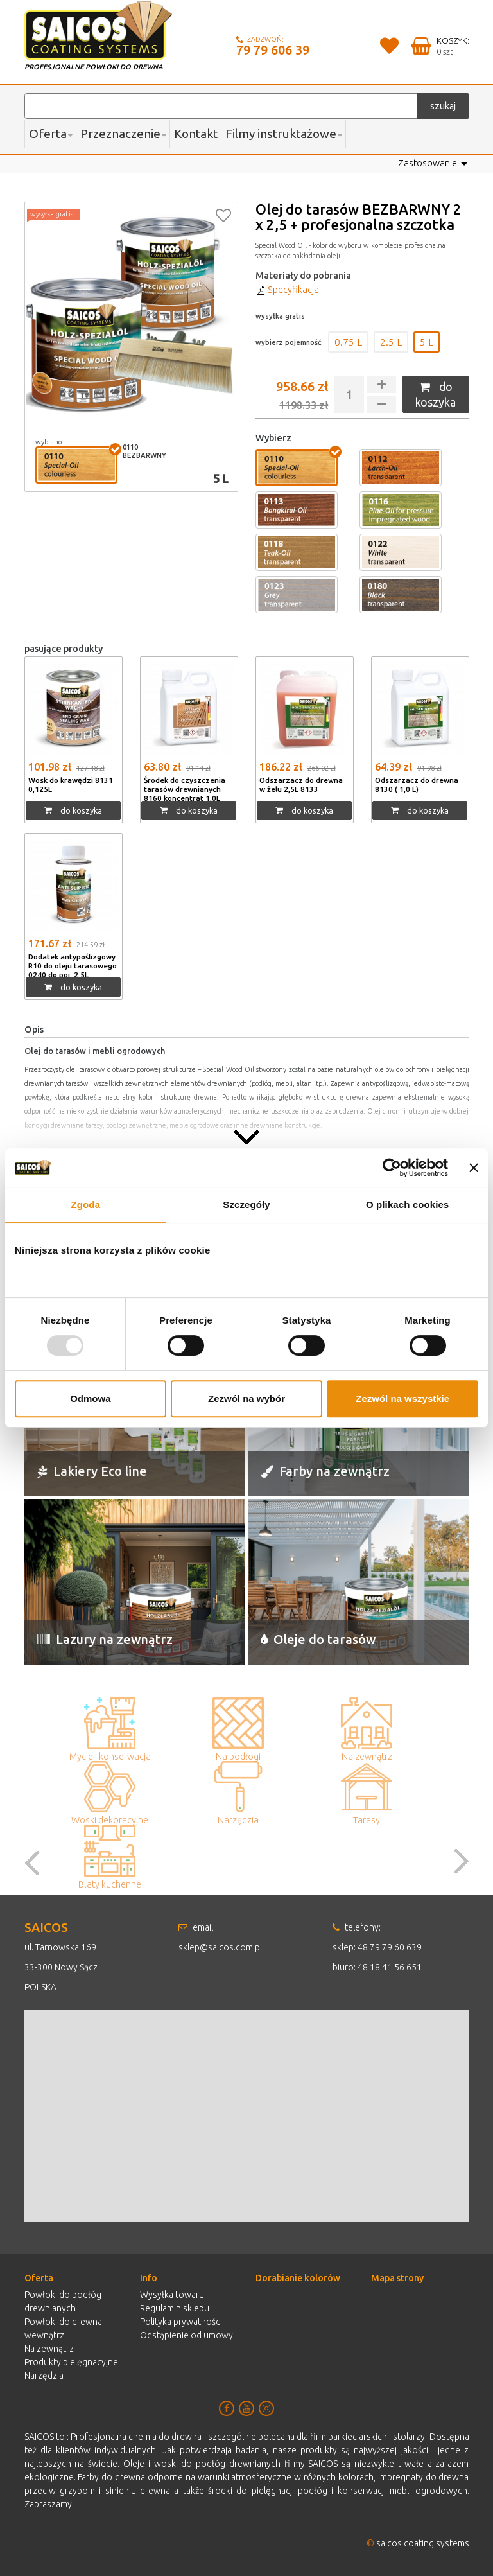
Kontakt (196, 134)
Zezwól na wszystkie (402, 1398)
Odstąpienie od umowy (186, 2335)
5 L (426, 342)
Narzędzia (44, 2375)
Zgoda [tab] (86, 1204)
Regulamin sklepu (174, 2308)
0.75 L (348, 342)
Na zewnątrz (49, 2349)
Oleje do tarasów (319, 1639)
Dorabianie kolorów (297, 2278)
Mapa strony (397, 2278)
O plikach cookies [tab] (407, 1204)
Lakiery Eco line (93, 1471)
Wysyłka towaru (172, 2295)
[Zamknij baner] (473, 1167)
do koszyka (435, 394)
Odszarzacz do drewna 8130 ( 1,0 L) (417, 784)
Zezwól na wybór (246, 1398)
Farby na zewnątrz (326, 1471)
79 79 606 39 (272, 49)
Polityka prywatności (181, 2322)
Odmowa (90, 1398)
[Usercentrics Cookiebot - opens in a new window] (392, 1167)
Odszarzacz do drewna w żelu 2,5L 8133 (301, 784)
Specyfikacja (287, 290)
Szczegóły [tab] (246, 1204)
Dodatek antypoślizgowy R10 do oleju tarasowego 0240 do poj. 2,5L (72, 969)
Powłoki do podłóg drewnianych (62, 2301)
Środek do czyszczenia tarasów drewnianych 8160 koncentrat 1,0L (185, 788)
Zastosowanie (432, 164)
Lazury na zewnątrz (106, 1639)
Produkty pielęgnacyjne (71, 2362)
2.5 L (391, 342)
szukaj (443, 106)
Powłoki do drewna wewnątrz (63, 2328)
